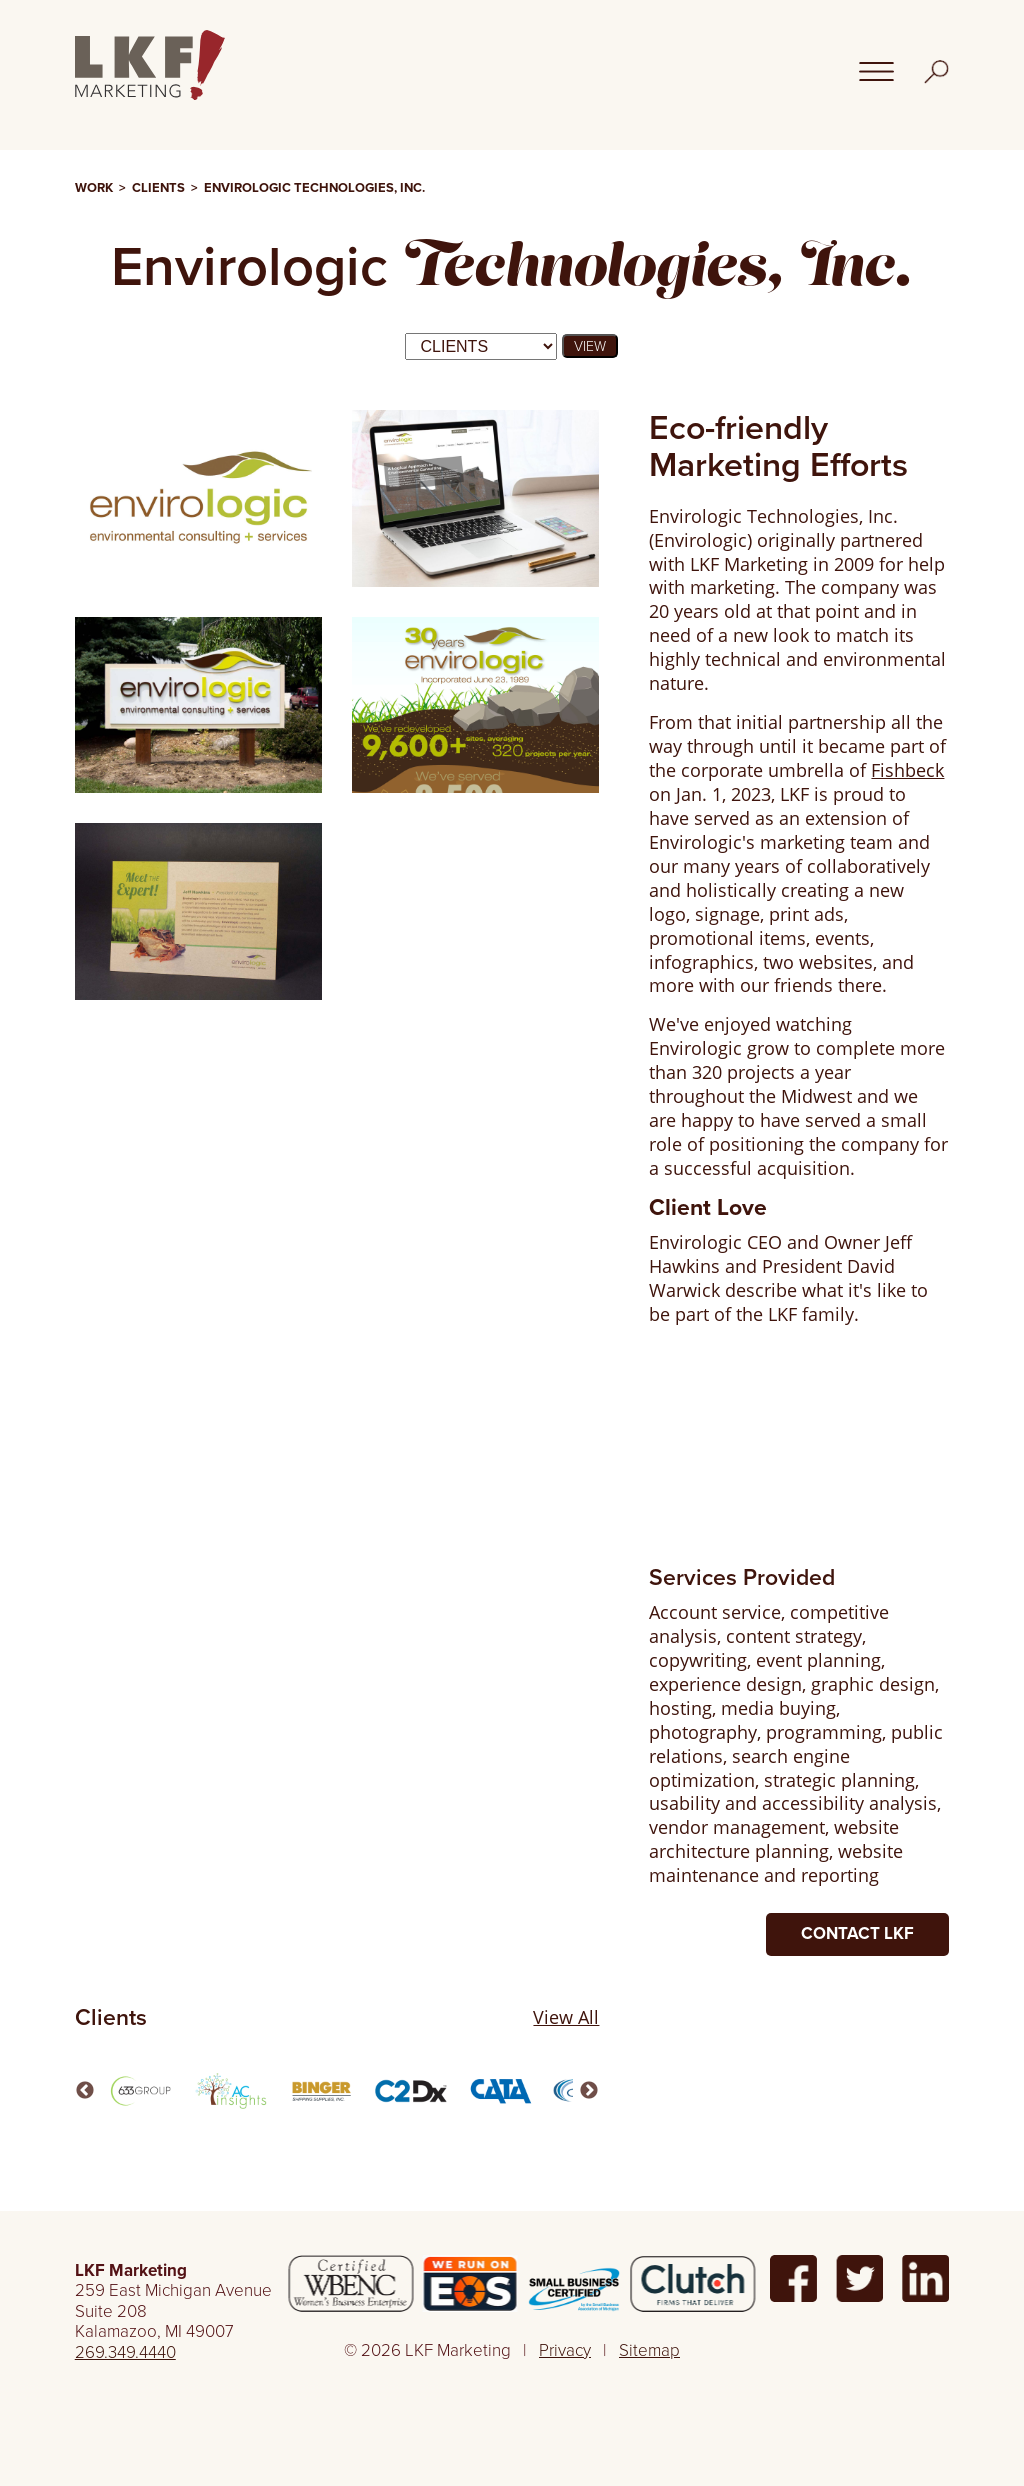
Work (94, 188)
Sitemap (649, 2350)
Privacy (565, 2350)
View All (566, 2017)
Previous (85, 2091)
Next (589, 2091)
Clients (158, 188)
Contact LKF (857, 1933)
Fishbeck (907, 770)
